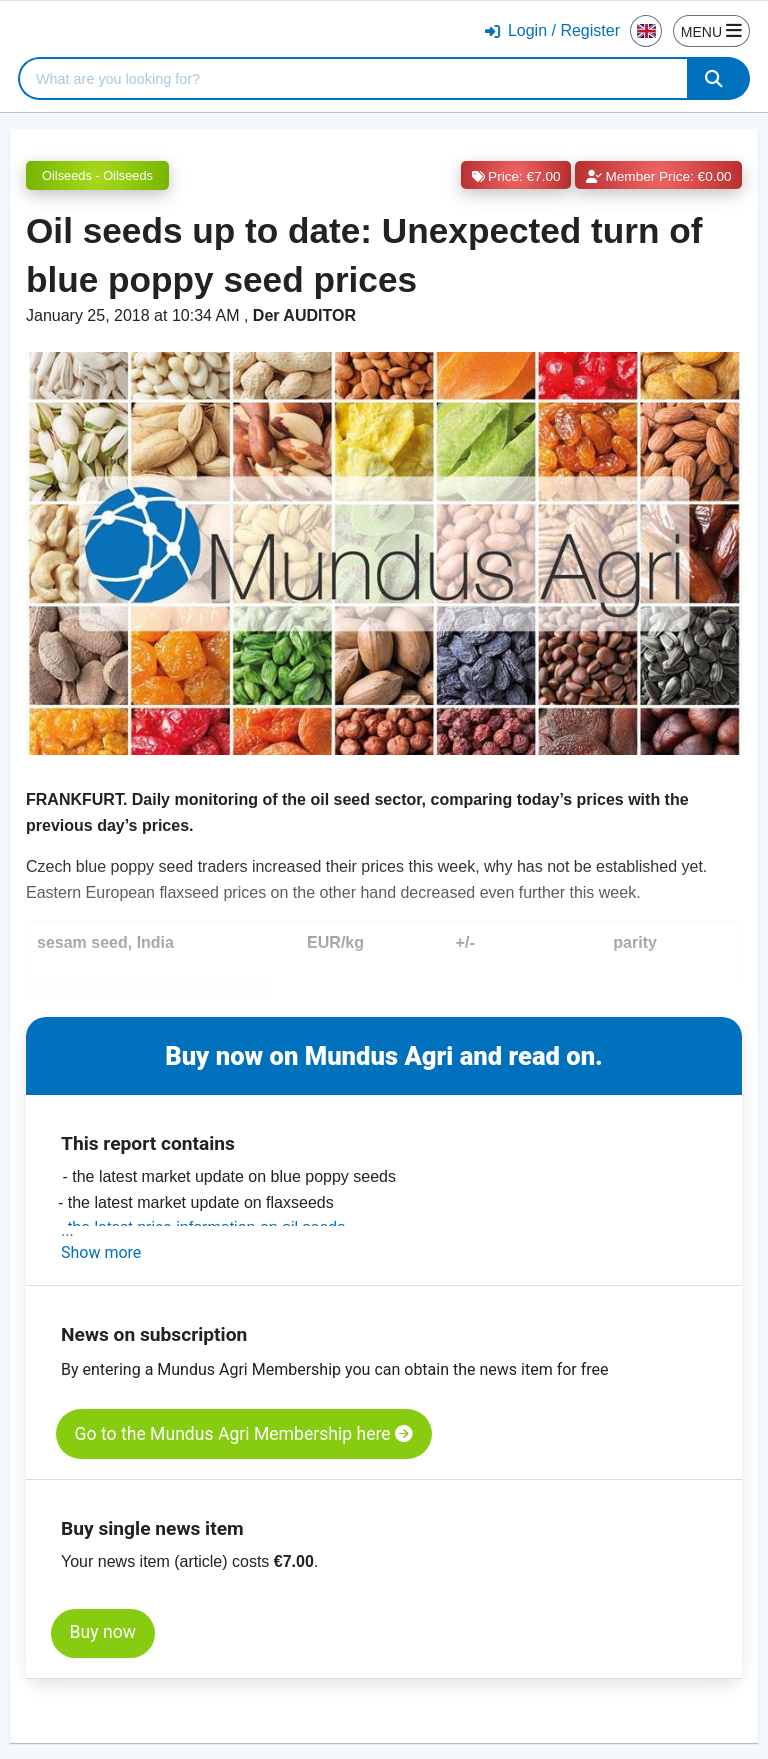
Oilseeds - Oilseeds (97, 175)
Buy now (103, 1632)
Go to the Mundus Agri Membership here (244, 1434)
